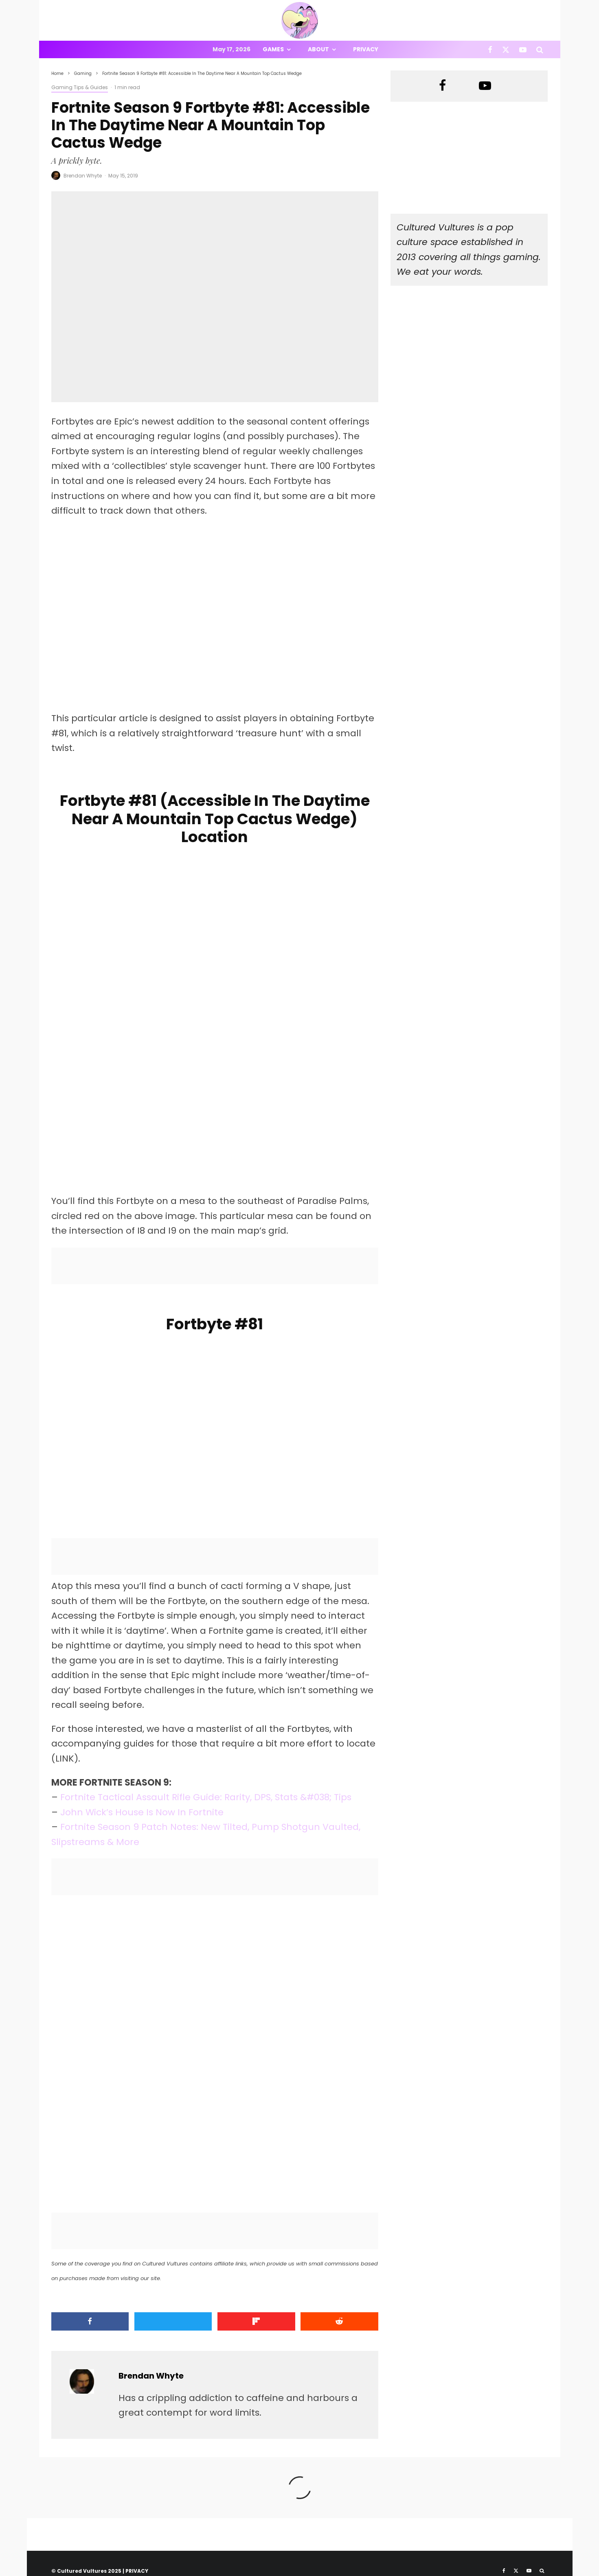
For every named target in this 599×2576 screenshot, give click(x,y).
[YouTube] (522, 49)
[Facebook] (490, 49)
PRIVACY (136, 2570)
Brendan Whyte (83, 175)
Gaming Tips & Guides (79, 87)
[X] (505, 49)
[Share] (90, 2321)
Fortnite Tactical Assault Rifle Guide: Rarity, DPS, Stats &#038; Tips (205, 1797)
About (318, 49)
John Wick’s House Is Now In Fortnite (142, 1812)
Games (273, 49)
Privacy (365, 49)
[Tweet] (173, 2321)
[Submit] (339, 2321)
